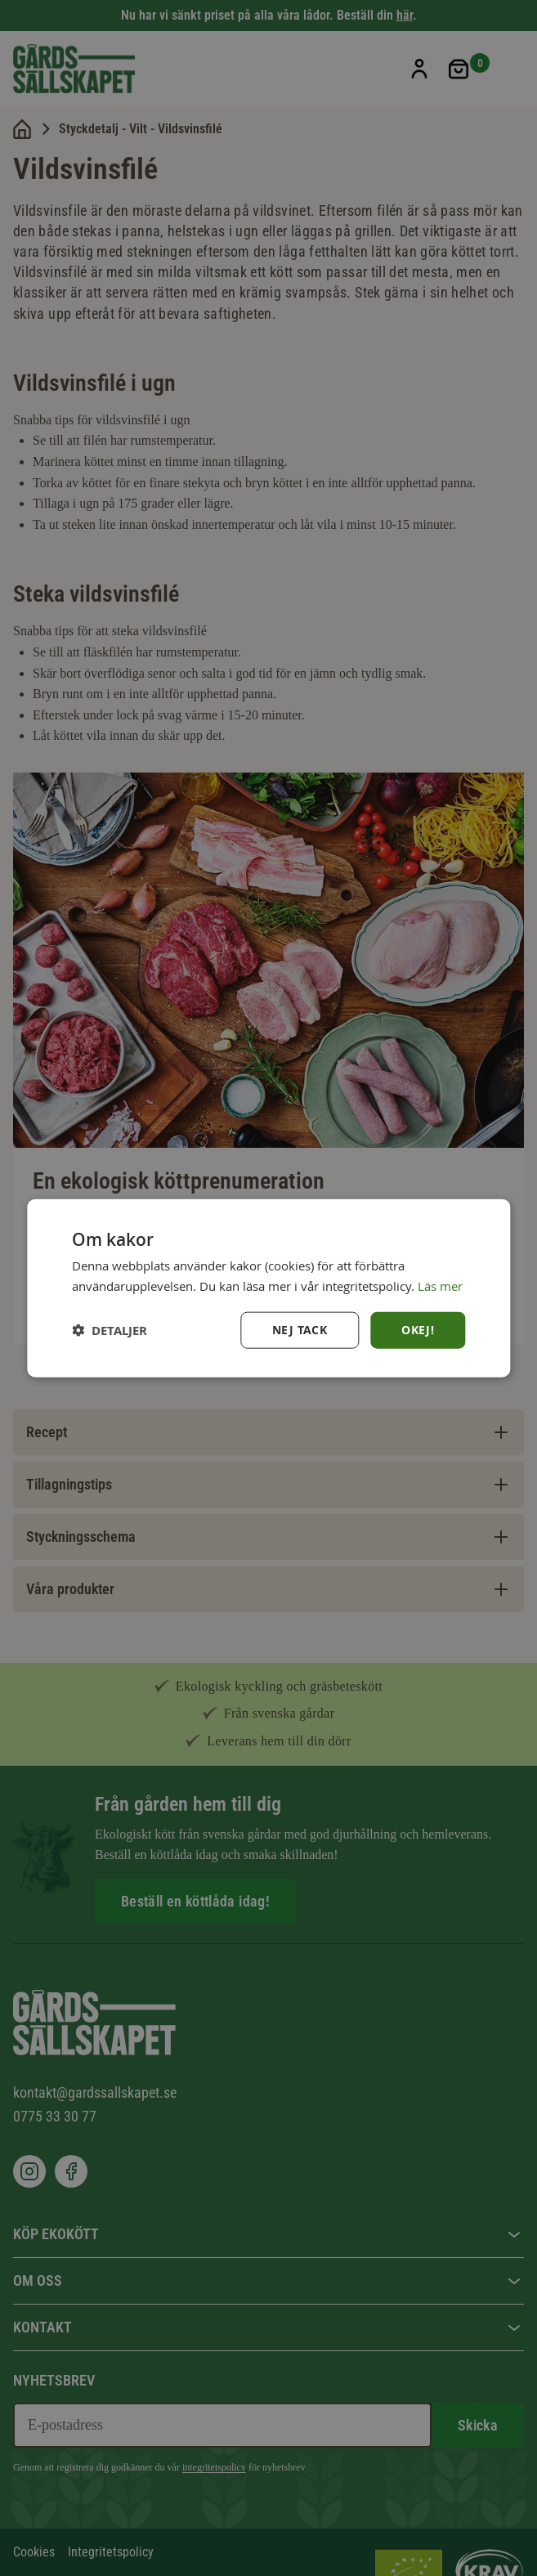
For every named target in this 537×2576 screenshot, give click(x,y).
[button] (109, 1330)
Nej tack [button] (299, 1329)
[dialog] (268, 1288)
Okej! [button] (417, 1329)
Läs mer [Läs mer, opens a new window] (440, 1285)
